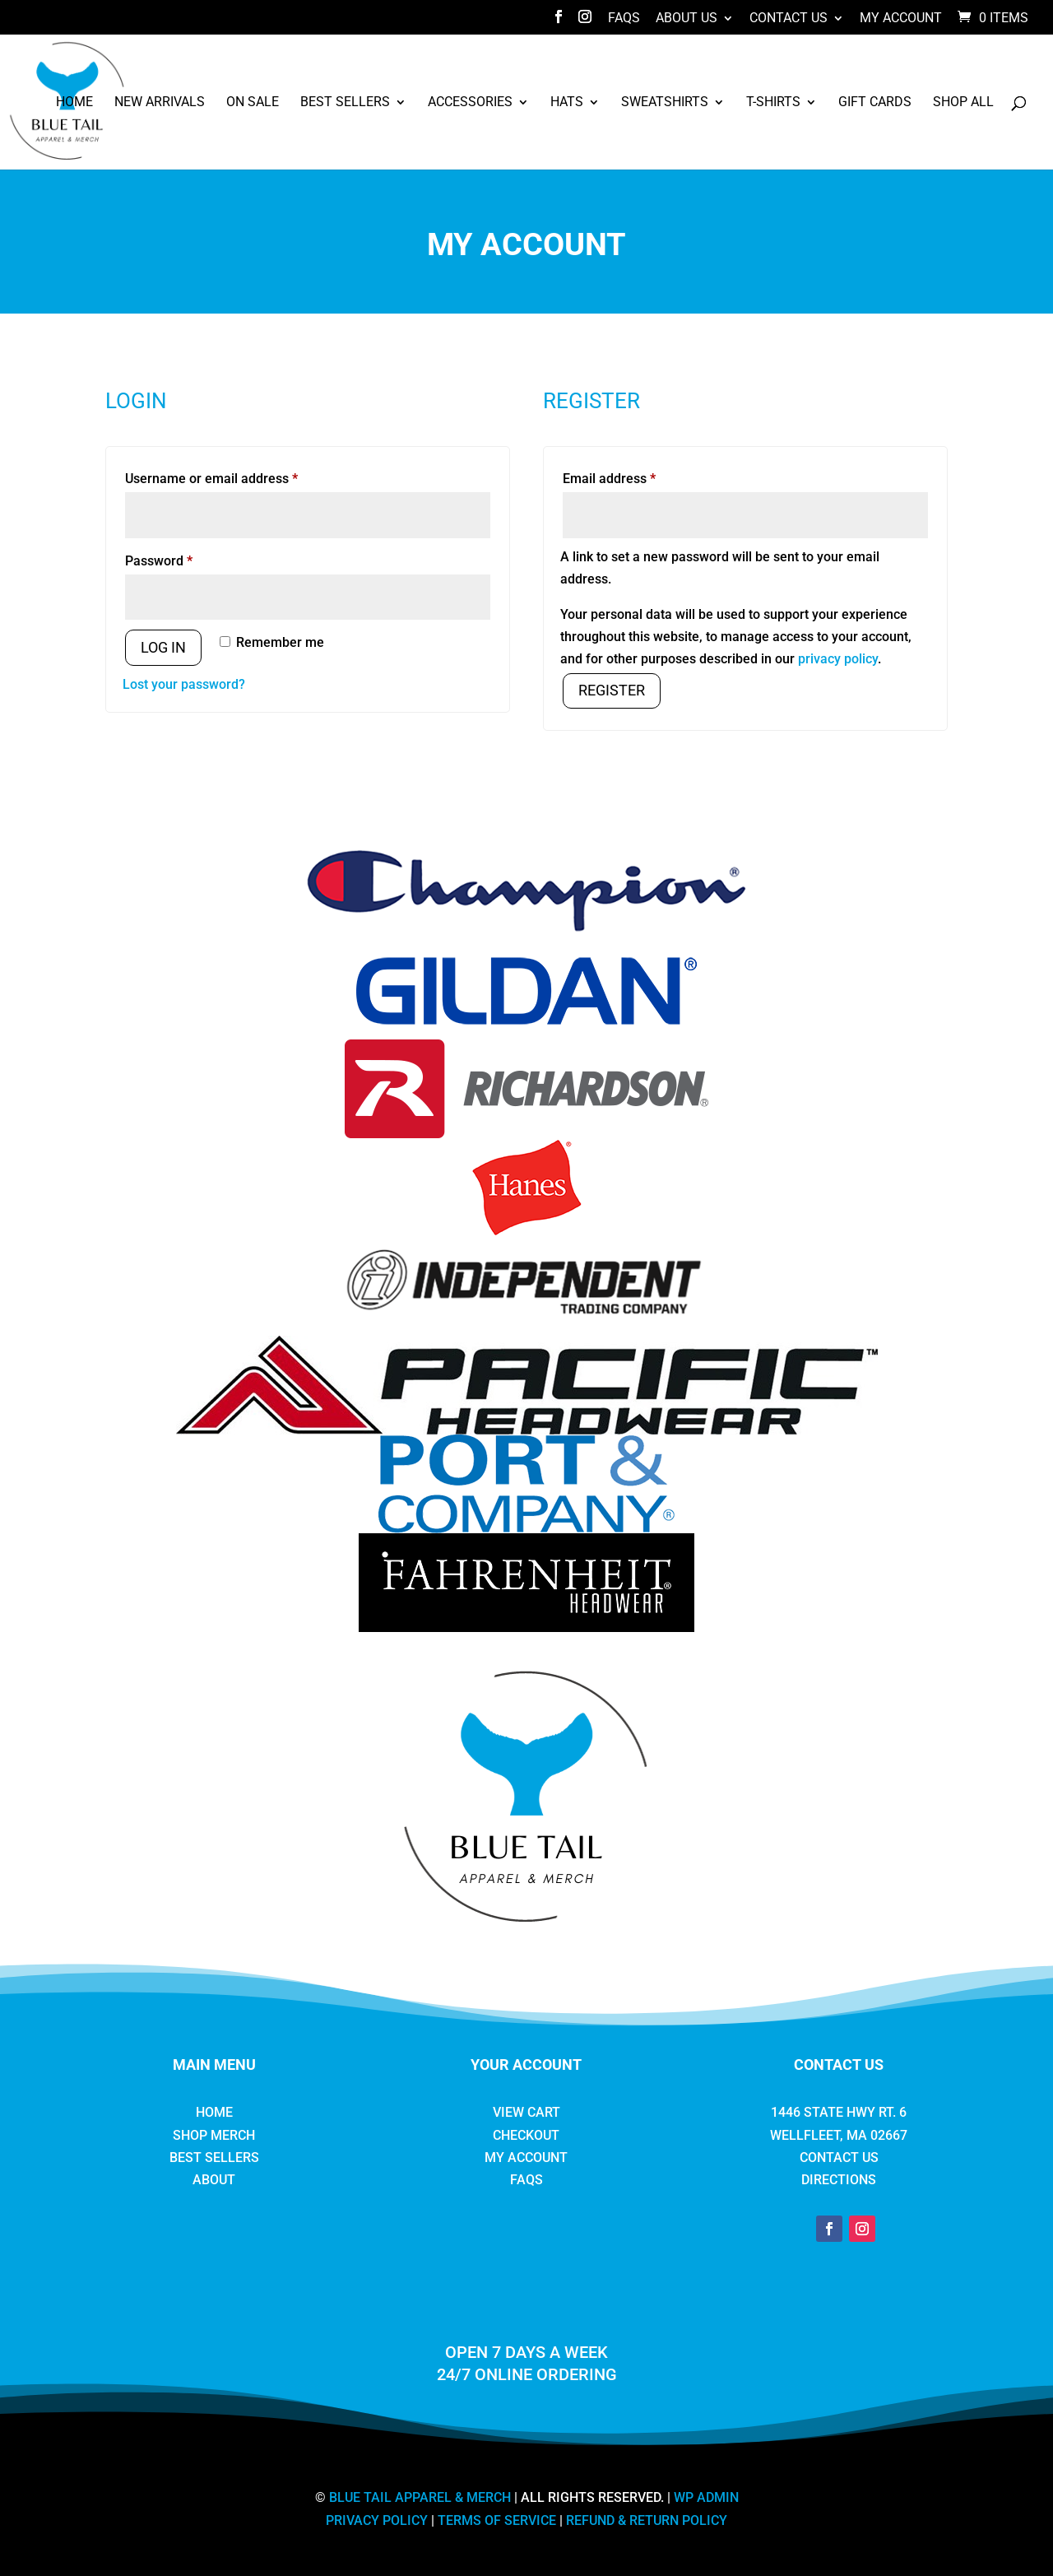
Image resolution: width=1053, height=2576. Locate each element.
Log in (163, 647)
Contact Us (788, 19)
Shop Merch (214, 2135)
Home (74, 102)
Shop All (963, 102)
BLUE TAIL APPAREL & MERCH (420, 2497)
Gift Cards (875, 102)
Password (185, 558)
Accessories (470, 102)
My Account (901, 19)
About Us (686, 19)
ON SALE (252, 102)
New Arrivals (159, 102)
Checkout (526, 2135)
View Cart (526, 2112)
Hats (566, 102)
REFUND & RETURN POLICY (646, 2520)
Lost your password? (184, 684)
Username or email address (237, 476)
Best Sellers (345, 102)
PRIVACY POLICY (377, 2520)
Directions (838, 2180)
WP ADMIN (706, 2497)
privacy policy (838, 659)
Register (611, 690)
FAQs (624, 19)
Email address (635, 476)
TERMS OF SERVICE (497, 2520)
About (214, 2180)
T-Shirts (773, 102)
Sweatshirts (664, 102)
